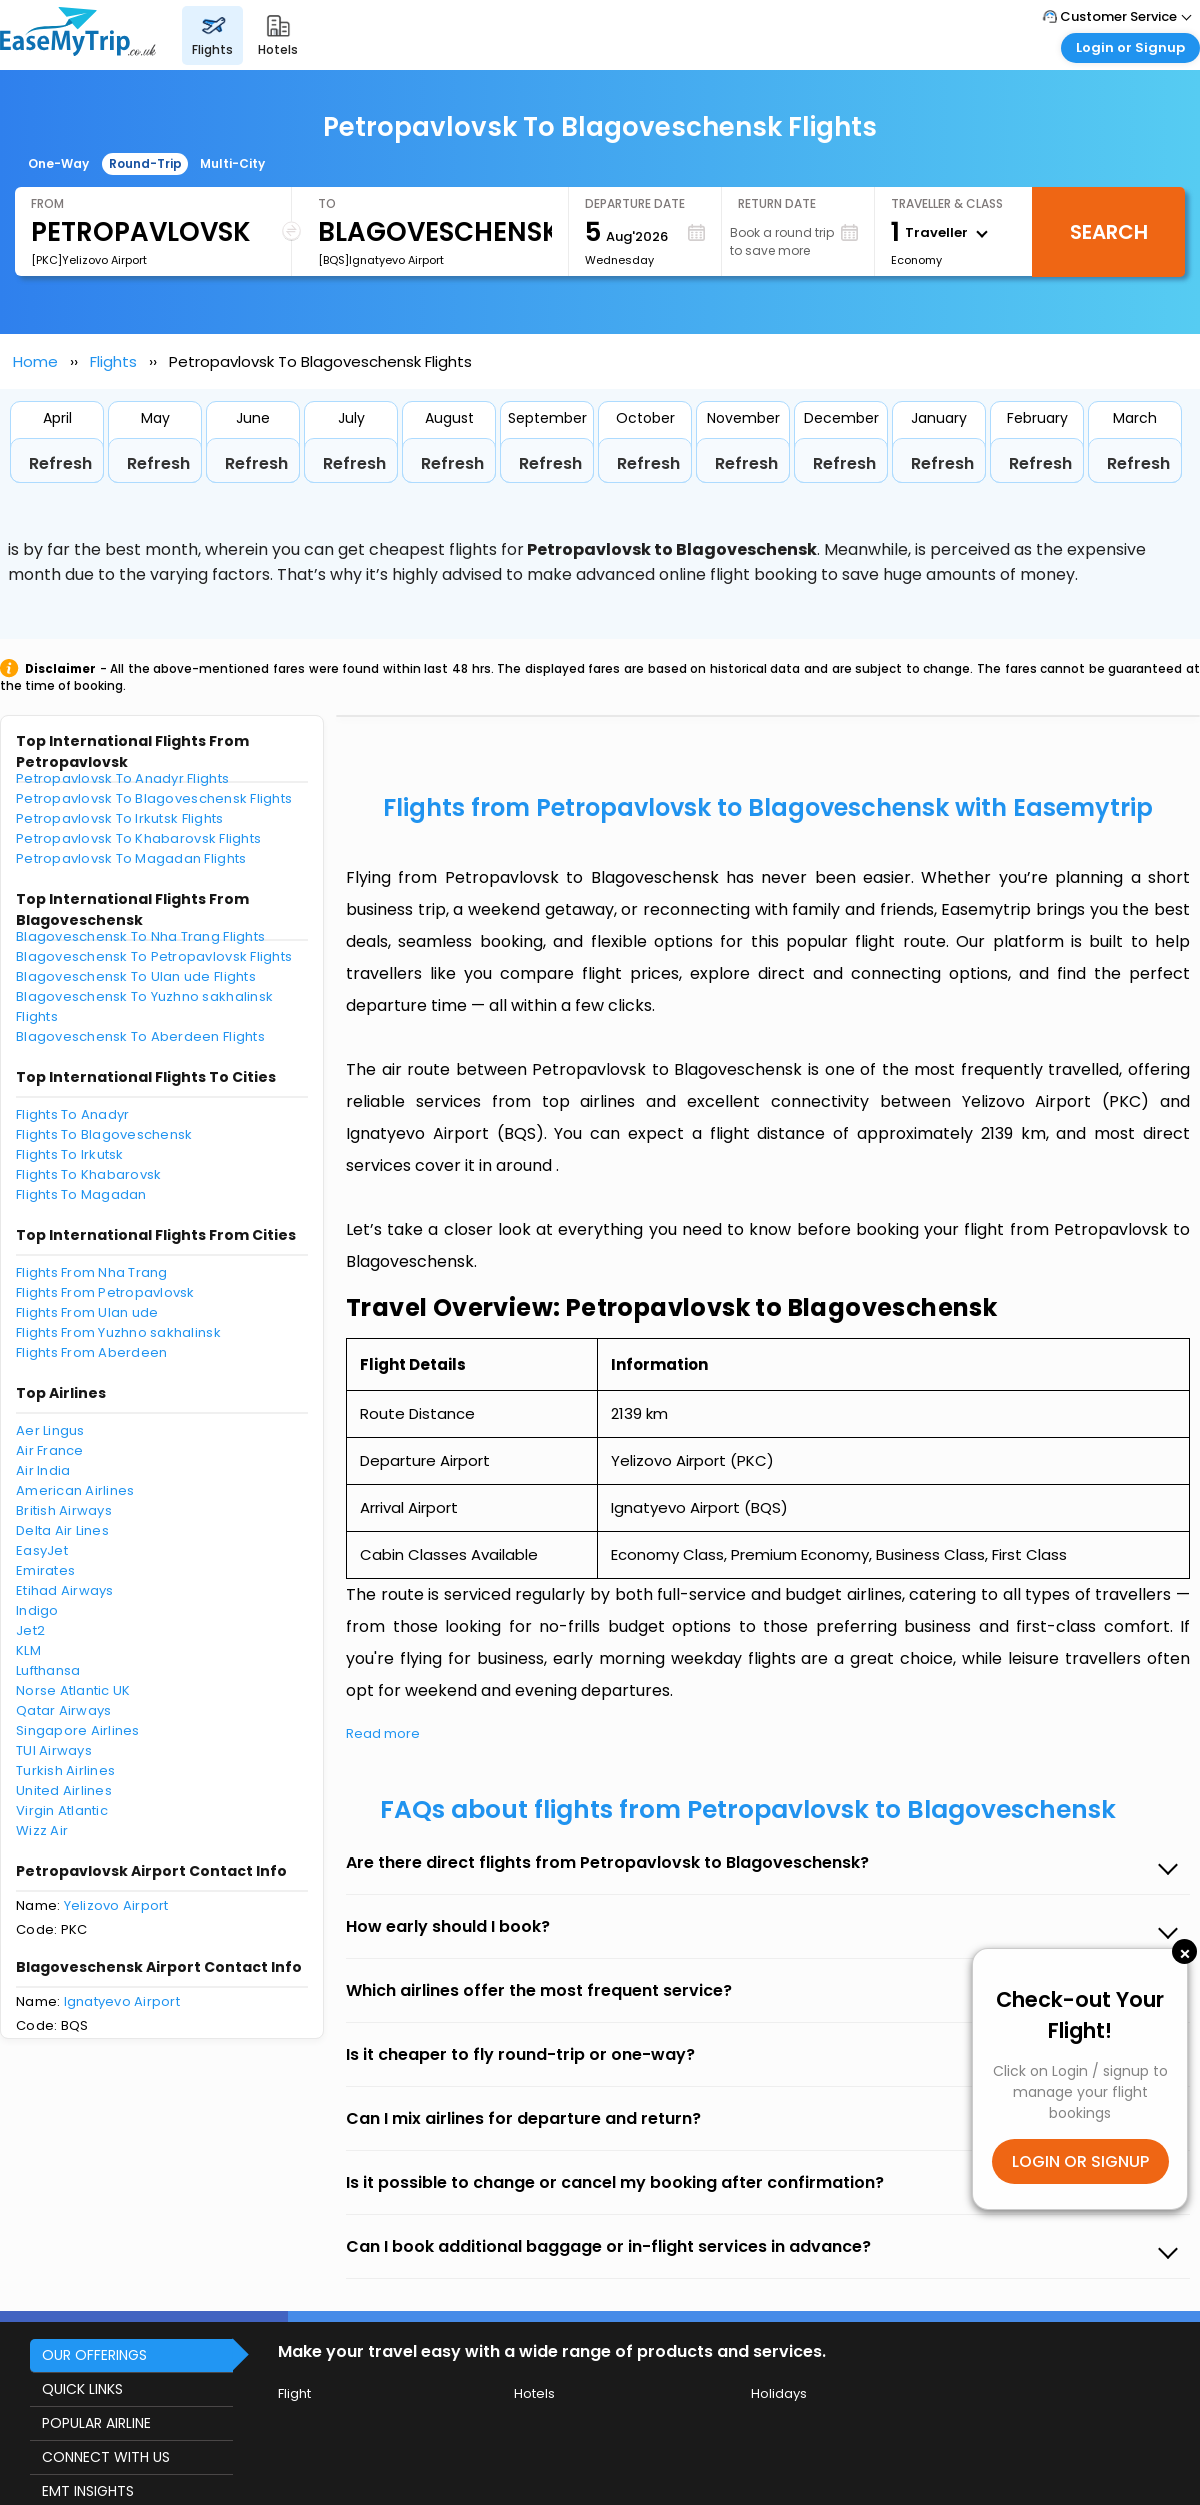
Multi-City (232, 163)
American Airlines (75, 1490)
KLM (28, 1650)
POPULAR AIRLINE (96, 2423)
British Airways (64, 1510)
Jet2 (30, 1630)
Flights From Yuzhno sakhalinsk (118, 1332)
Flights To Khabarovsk (88, 1174)
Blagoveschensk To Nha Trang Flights (140, 936)
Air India (43, 1470)
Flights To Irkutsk (70, 1154)
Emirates (45, 1570)
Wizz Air (42, 1830)
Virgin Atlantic (62, 1810)
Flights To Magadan (81, 1194)
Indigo (37, 1610)
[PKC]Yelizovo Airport (89, 260)
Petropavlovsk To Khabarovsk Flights (138, 838)
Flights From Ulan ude (87, 1312)
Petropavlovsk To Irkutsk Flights (119, 818)
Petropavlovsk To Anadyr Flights (122, 778)
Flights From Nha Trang (92, 1272)
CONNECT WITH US (106, 2457)
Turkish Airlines (65, 1770)
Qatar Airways (63, 1710)
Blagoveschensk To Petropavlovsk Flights (154, 956)
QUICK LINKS (82, 2389)
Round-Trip (145, 163)
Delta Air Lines (62, 1530)
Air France (50, 1450)
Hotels (534, 2393)
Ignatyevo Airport (122, 2001)
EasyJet (42, 1550)
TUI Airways (54, 1750)
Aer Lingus (50, 1430)
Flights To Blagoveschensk (104, 1134)
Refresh (60, 463)
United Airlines (64, 1790)
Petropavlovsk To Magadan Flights (131, 858)
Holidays (779, 2393)
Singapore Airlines (78, 1730)
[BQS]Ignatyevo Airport (381, 260)
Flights (113, 361)
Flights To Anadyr (72, 1114)
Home (35, 361)
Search (1109, 232)
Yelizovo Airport (116, 1905)
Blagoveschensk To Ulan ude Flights (136, 976)
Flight (294, 2393)
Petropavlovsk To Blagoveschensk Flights (154, 798)
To (327, 203)
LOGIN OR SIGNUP (1080, 2161)
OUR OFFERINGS (94, 2355)
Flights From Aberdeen (91, 1352)
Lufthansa (48, 1670)
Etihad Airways (65, 1590)
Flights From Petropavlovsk (105, 1292)
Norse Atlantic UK (73, 1690)
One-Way (58, 163)
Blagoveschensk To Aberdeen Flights (140, 1036)
